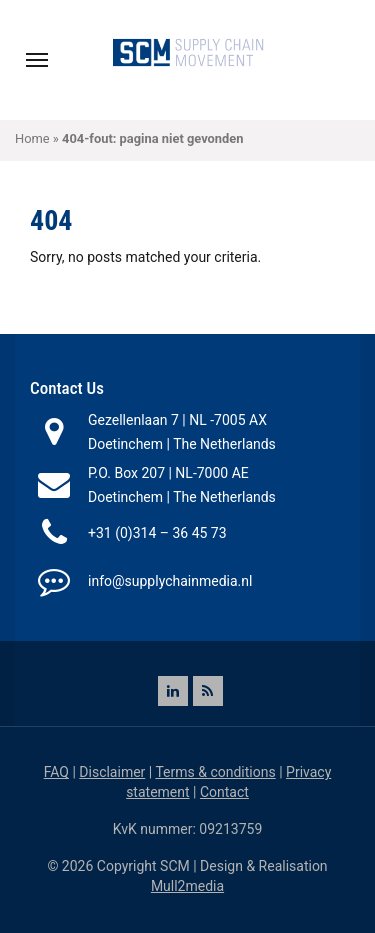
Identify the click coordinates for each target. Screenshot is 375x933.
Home (32, 138)
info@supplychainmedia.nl (170, 581)
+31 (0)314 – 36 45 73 (157, 533)
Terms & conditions (215, 772)
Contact (224, 792)
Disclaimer (112, 772)
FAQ (56, 772)
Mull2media (187, 886)
